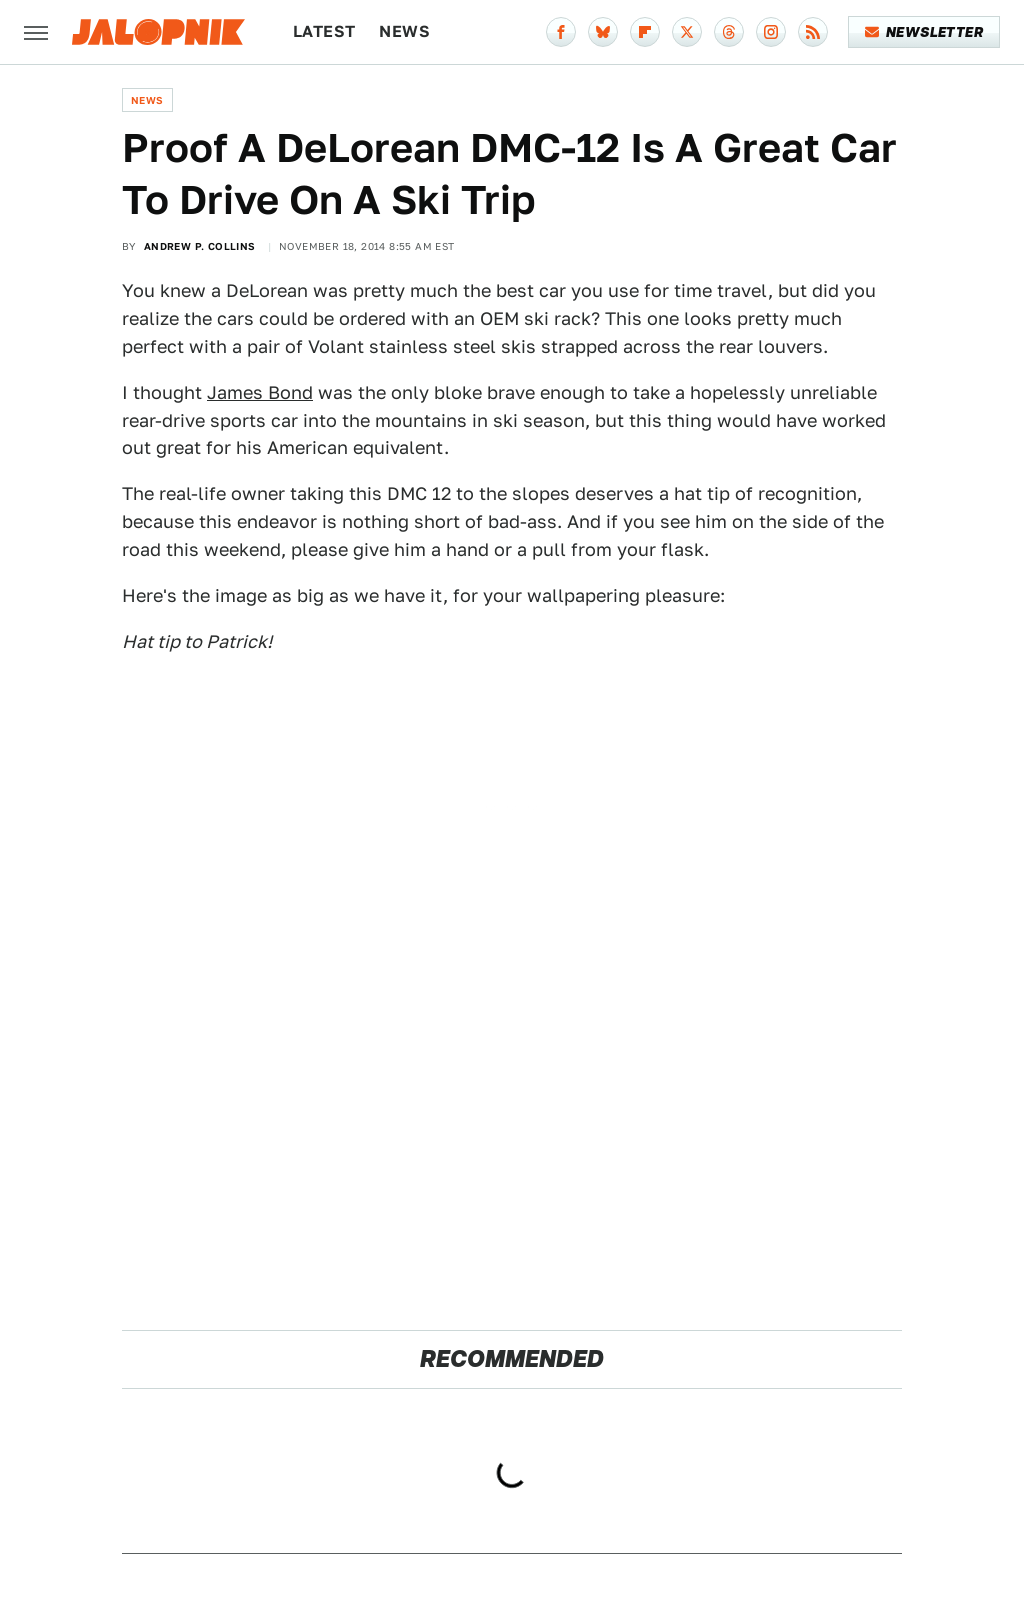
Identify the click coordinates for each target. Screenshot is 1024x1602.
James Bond (260, 392)
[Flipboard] (645, 32)
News (404, 31)
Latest (324, 31)
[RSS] (813, 32)
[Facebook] (561, 32)
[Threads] (729, 32)
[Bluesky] (603, 32)
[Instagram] (771, 32)
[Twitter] (687, 32)
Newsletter (924, 32)
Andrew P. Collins (200, 246)
